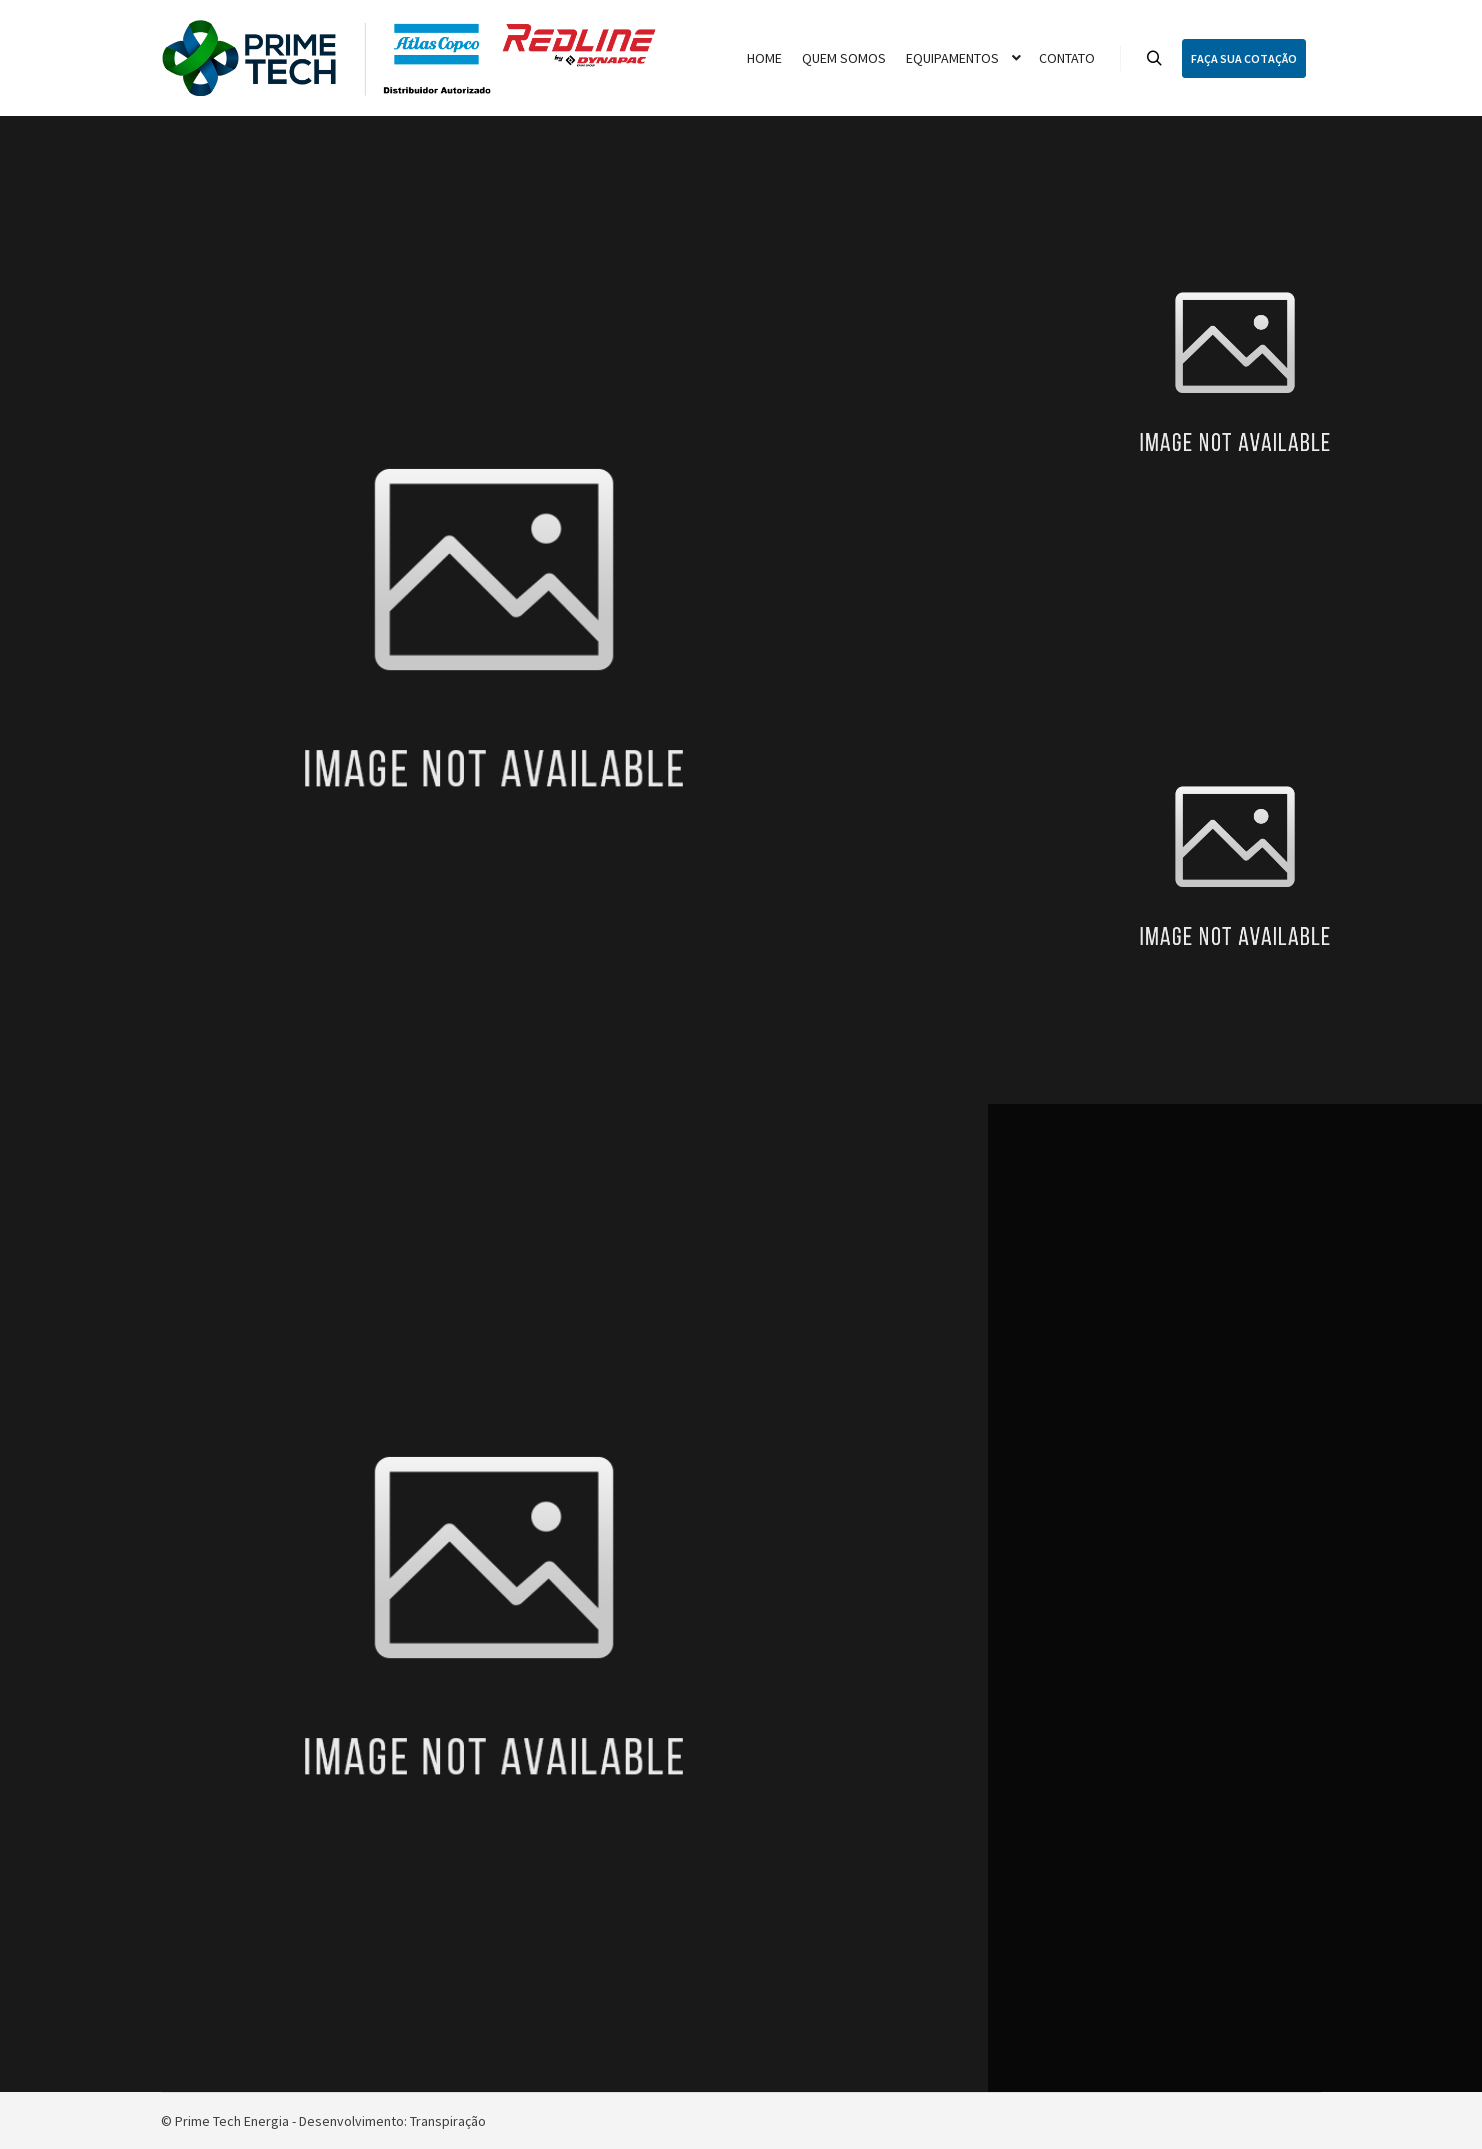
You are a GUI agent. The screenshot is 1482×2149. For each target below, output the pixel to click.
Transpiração (448, 2121)
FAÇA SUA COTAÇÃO (1244, 58)
